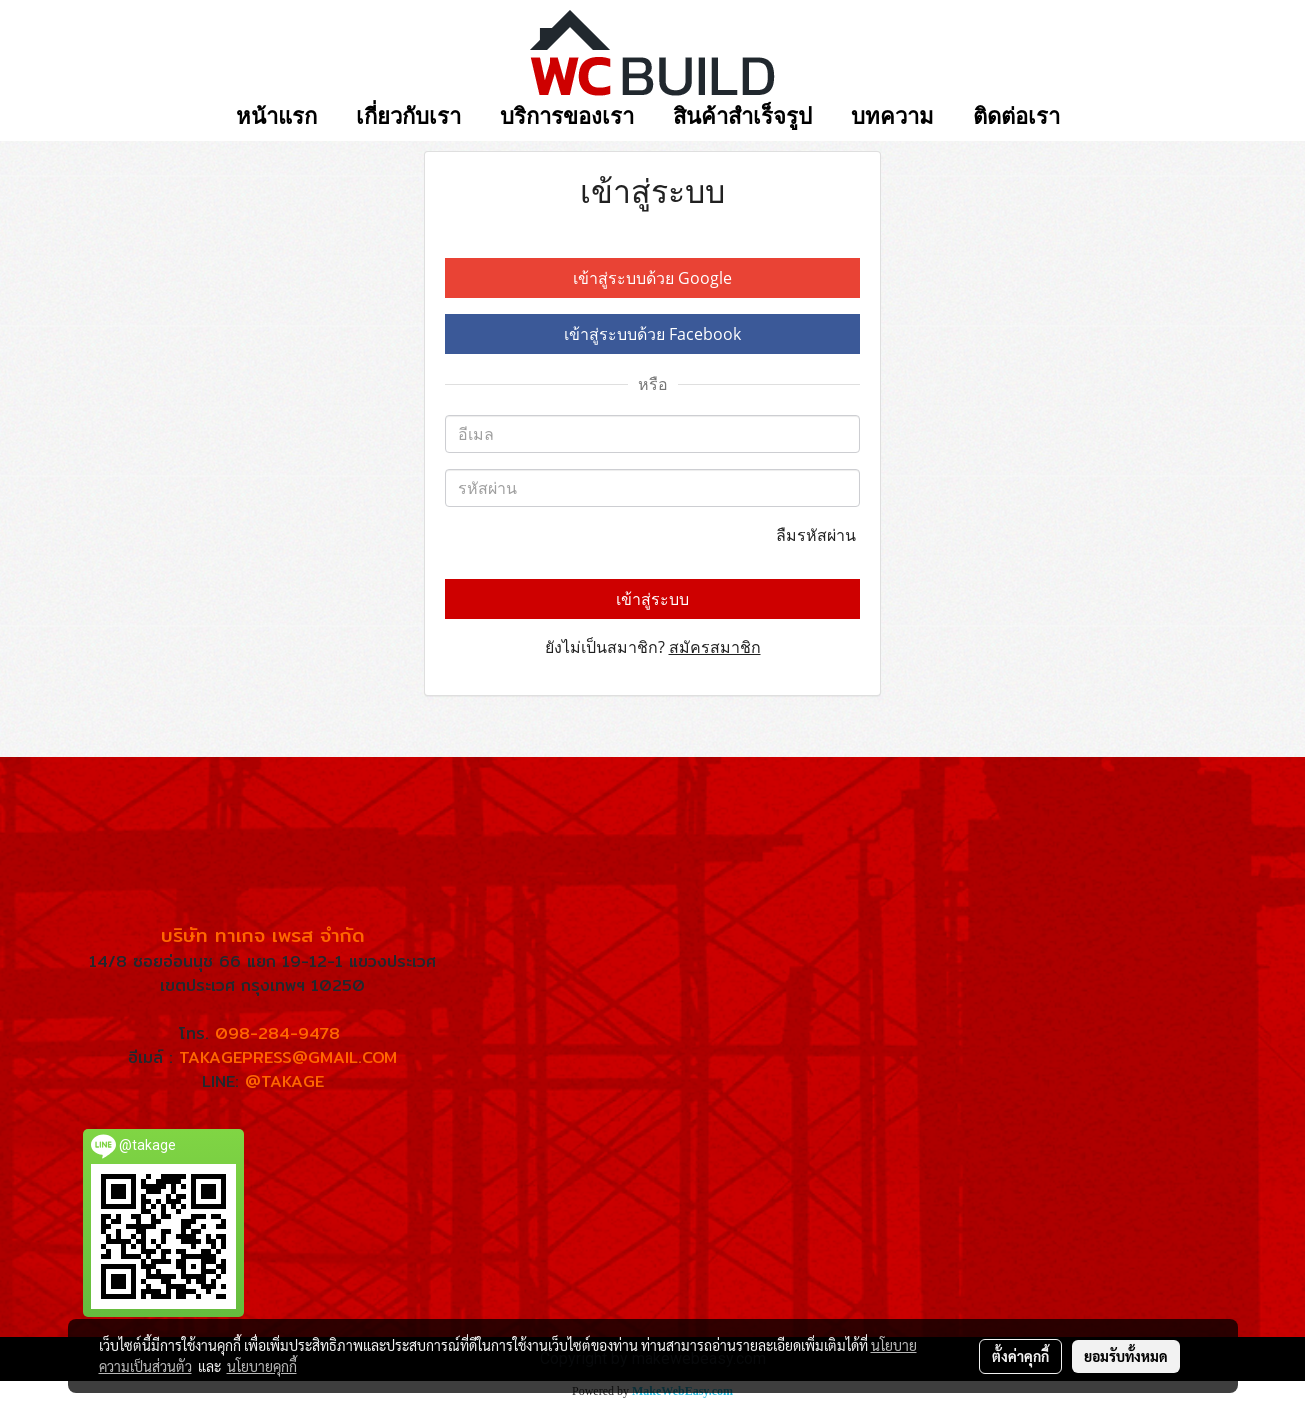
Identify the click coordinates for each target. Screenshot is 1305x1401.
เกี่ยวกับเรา (408, 117)
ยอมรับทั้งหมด (1126, 1356)
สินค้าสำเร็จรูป (742, 117)
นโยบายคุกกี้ (262, 1366)
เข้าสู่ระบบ (652, 599)
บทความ (892, 117)
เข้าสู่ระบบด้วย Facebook (652, 334)
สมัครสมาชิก (715, 647)
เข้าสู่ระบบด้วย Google (652, 278)
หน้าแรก (276, 117)
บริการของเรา (567, 117)
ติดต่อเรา (1016, 117)
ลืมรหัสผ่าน (818, 535)
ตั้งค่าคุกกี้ (1020, 1356)
